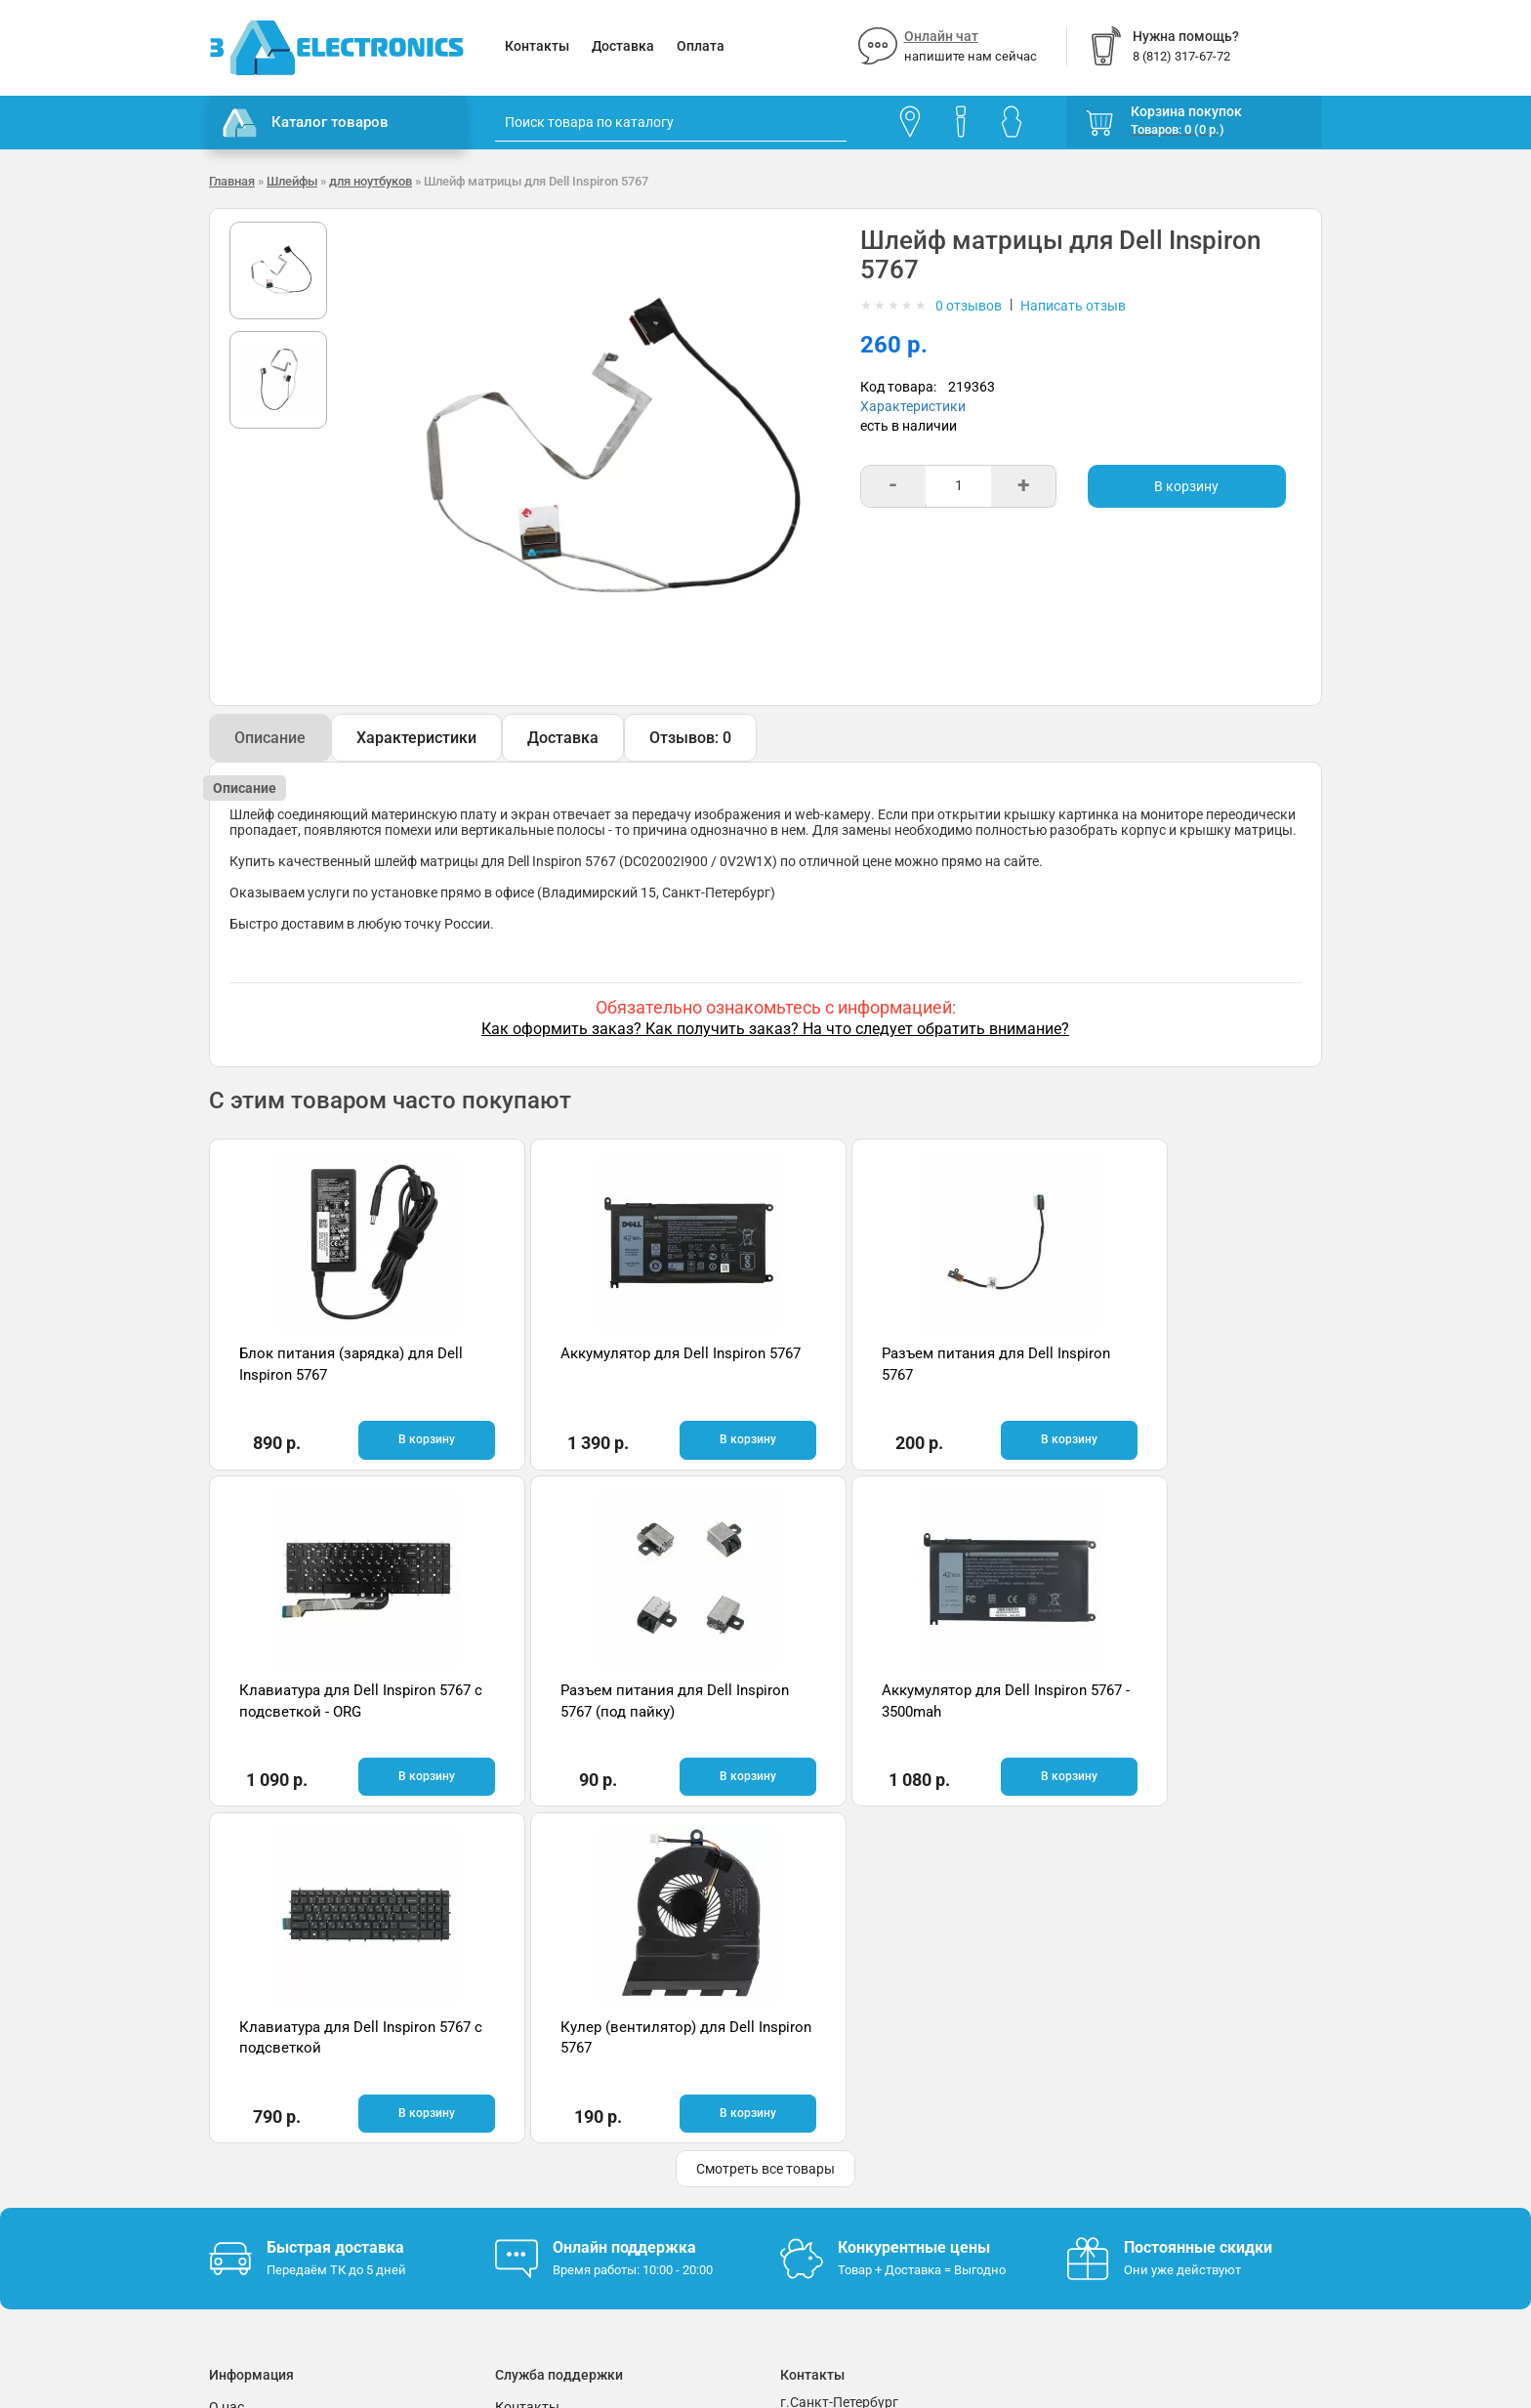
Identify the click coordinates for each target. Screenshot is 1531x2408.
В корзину (1186, 486)
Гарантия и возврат (272, 2098)
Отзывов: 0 (690, 737)
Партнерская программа (288, 2186)
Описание (270, 737)
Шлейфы (292, 181)
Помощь (522, 2098)
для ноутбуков (370, 181)
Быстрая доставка (335, 1909)
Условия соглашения (276, 2128)
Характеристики (913, 406)
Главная (232, 181)
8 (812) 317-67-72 (835, 2123)
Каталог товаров (306, 123)
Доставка (623, 46)
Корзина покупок (1186, 111)
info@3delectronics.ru (959, 2123)
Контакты (537, 46)
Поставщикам (255, 2157)
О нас (226, 2069)
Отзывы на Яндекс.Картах (1150, 2101)
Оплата (700, 46)
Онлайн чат (941, 36)
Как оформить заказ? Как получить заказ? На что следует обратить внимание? (775, 1028)
